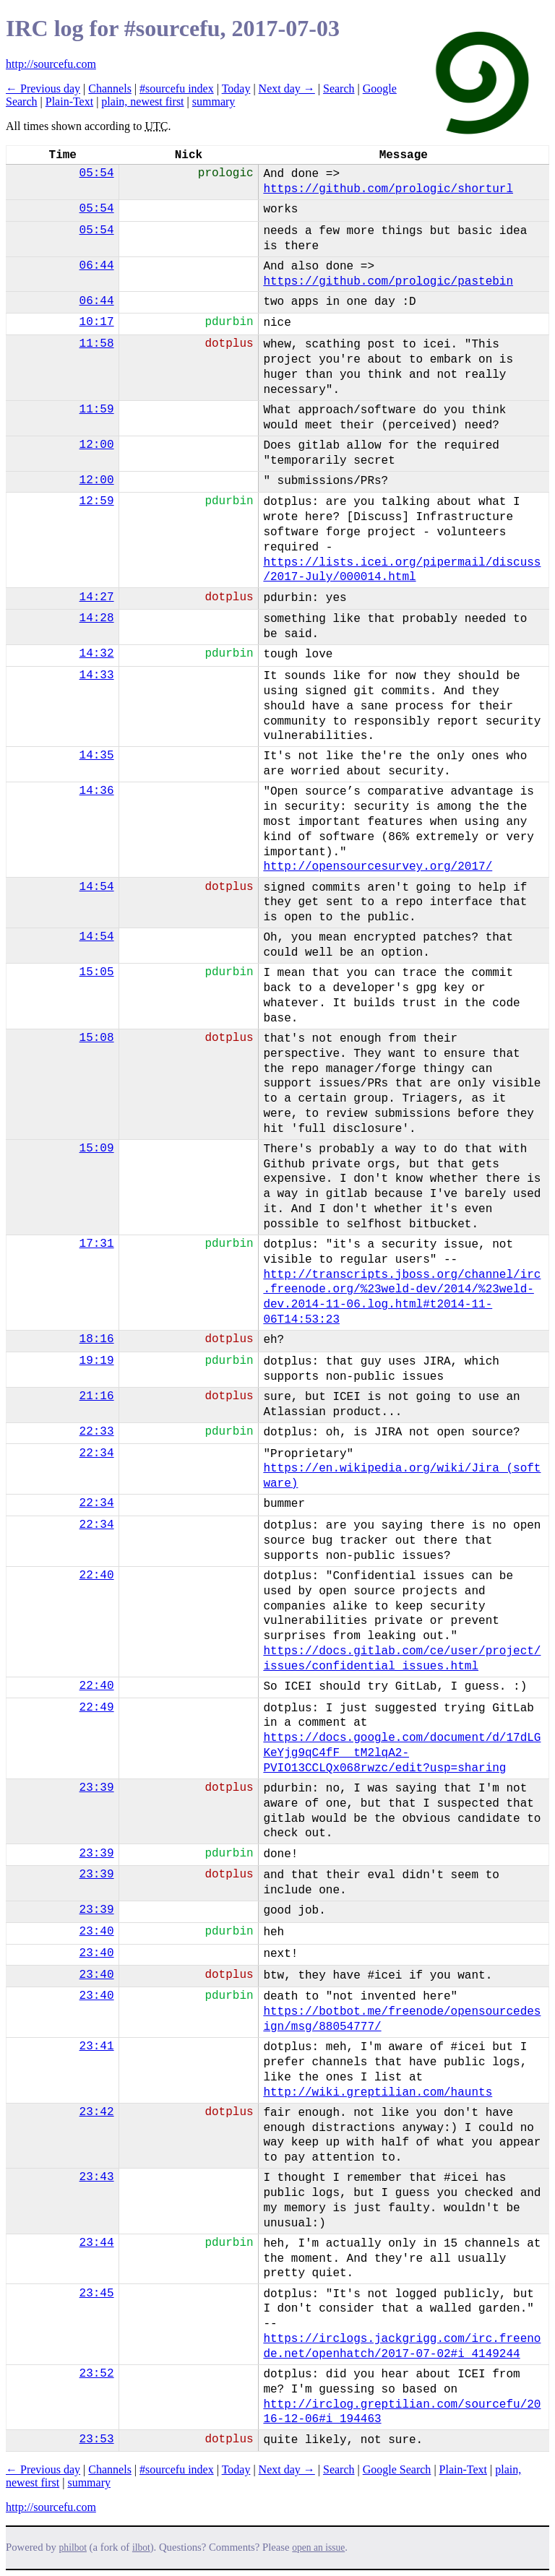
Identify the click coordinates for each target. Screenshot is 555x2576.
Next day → (287, 88)
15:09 (96, 1148)
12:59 (96, 501)
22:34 (96, 1453)
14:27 (96, 597)
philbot (73, 2547)
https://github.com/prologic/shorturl (388, 189)
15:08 (96, 1038)
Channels (110, 88)
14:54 (96, 887)
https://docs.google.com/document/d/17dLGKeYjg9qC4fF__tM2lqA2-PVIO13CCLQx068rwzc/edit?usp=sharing (402, 1753)
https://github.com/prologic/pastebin (388, 281)
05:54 (96, 173)
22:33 (96, 1431)
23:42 (96, 2112)
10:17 (96, 322)
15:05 (96, 972)
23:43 (96, 2177)
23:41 (96, 2046)
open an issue (318, 2547)
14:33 (96, 675)
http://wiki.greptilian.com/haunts (377, 2092)
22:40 (96, 1575)
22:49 (96, 1707)
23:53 (96, 2439)
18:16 (96, 1339)
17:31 (96, 1243)
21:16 (96, 1396)
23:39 (96, 1787)
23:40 (96, 1931)
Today (236, 88)
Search (339, 88)
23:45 (96, 2293)
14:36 (96, 791)
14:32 (96, 653)
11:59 (96, 409)
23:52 (96, 2373)
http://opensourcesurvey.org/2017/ (377, 866)
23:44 (96, 2242)
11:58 (96, 343)
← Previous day (43, 88)
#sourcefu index (176, 88)
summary (214, 101)
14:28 (96, 618)
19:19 (96, 1360)
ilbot (141, 2547)
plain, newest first (142, 101)
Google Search (397, 2469)
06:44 (96, 265)
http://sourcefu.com (51, 64)
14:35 (96, 755)
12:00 (96, 444)
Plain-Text (69, 101)
